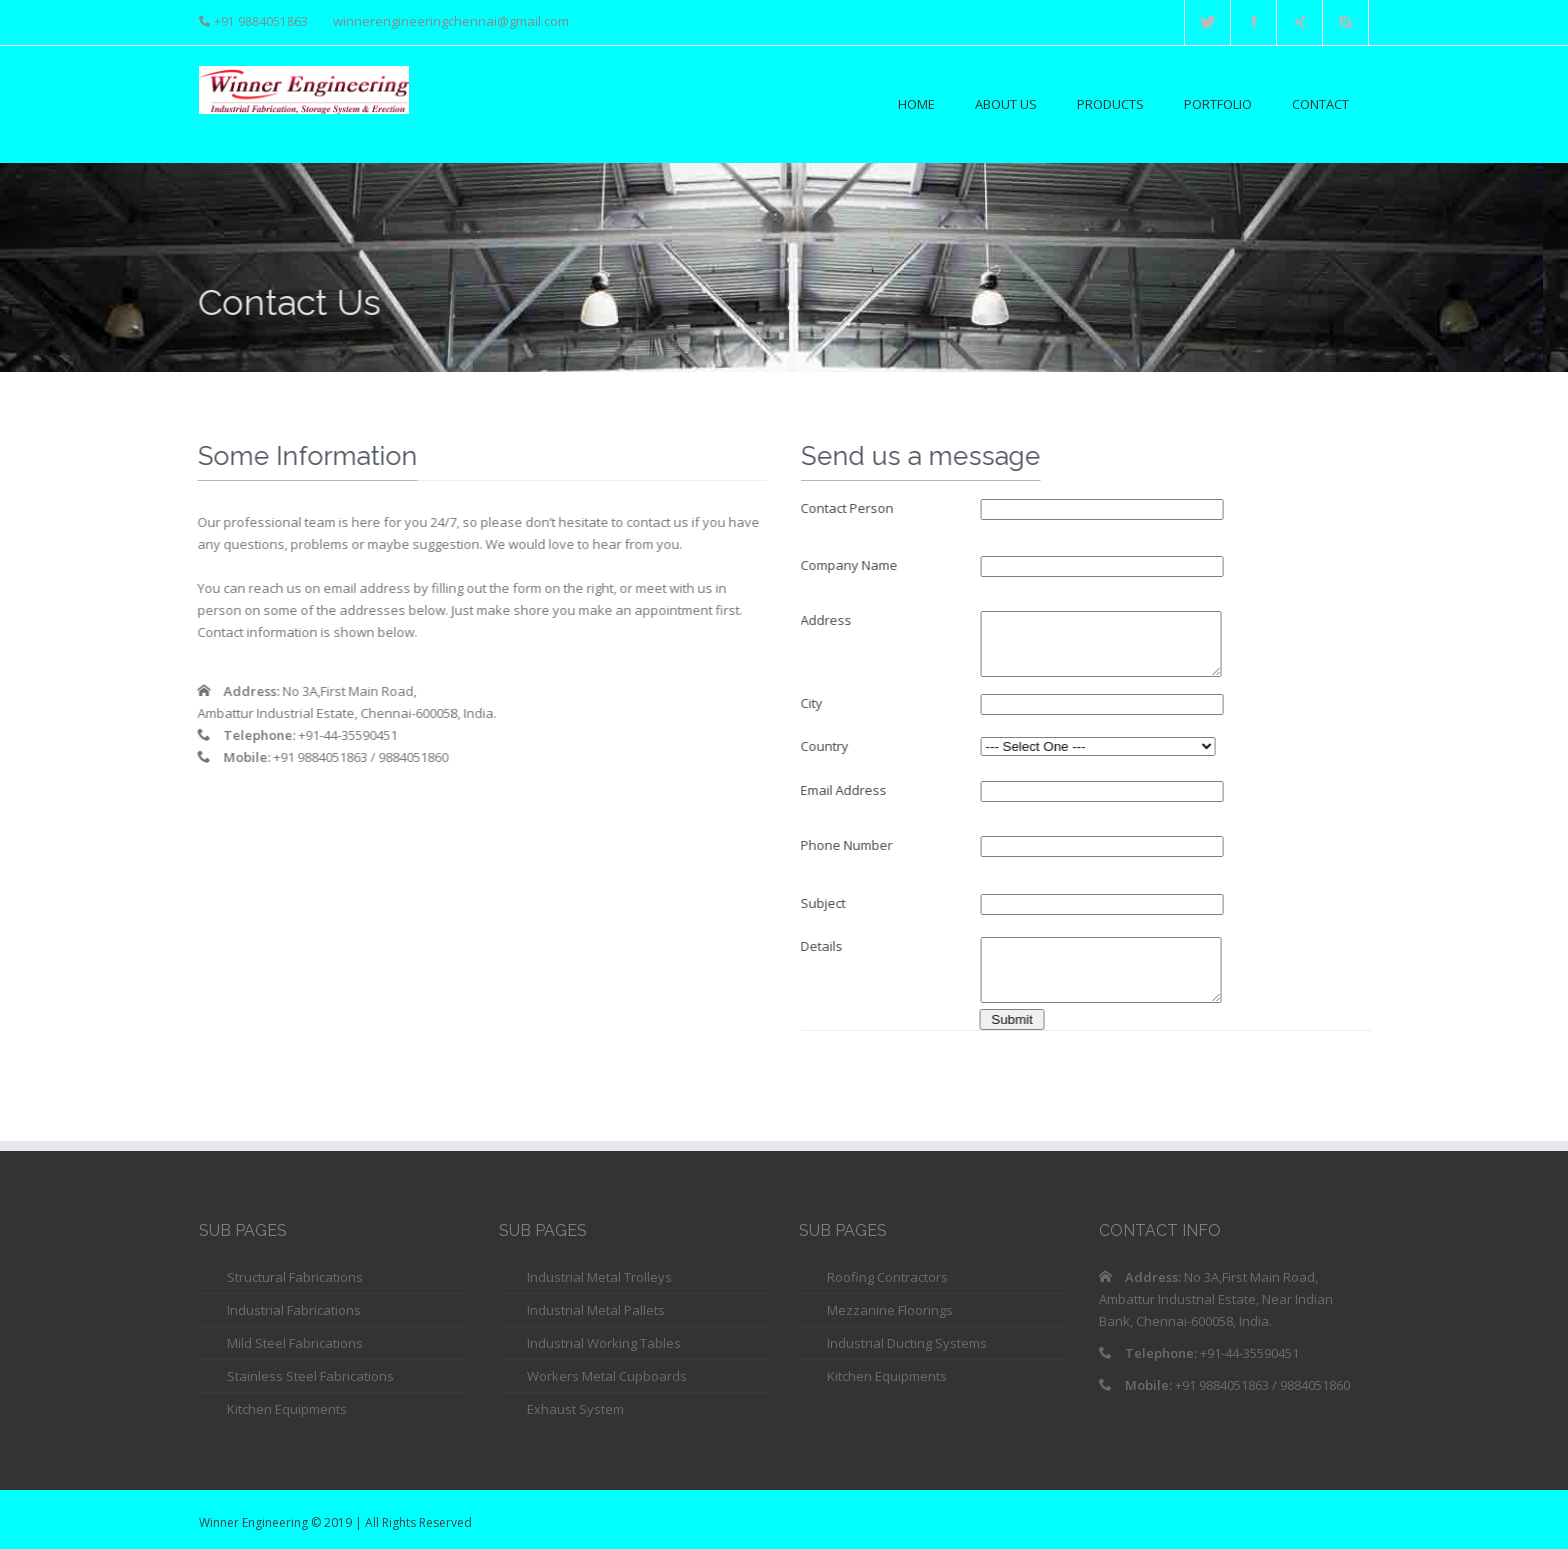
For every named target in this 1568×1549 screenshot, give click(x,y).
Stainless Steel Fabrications (310, 1376)
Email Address (845, 790)
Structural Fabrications (295, 1277)
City (813, 703)
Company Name (850, 565)
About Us (1006, 104)
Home (916, 104)
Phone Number (848, 845)
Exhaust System (575, 1409)
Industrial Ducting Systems (907, 1343)
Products (1110, 104)
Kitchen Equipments (287, 1409)
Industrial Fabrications (294, 1310)
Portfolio (1218, 104)
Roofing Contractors (887, 1277)
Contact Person (848, 508)
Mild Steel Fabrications (295, 1343)
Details (823, 946)
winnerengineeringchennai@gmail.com (451, 21)
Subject (824, 903)
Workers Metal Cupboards (607, 1376)
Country (826, 746)
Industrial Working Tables (604, 1343)
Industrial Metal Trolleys (599, 1277)
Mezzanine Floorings (890, 1310)
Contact (1320, 104)
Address (827, 620)
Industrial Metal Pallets (596, 1310)
